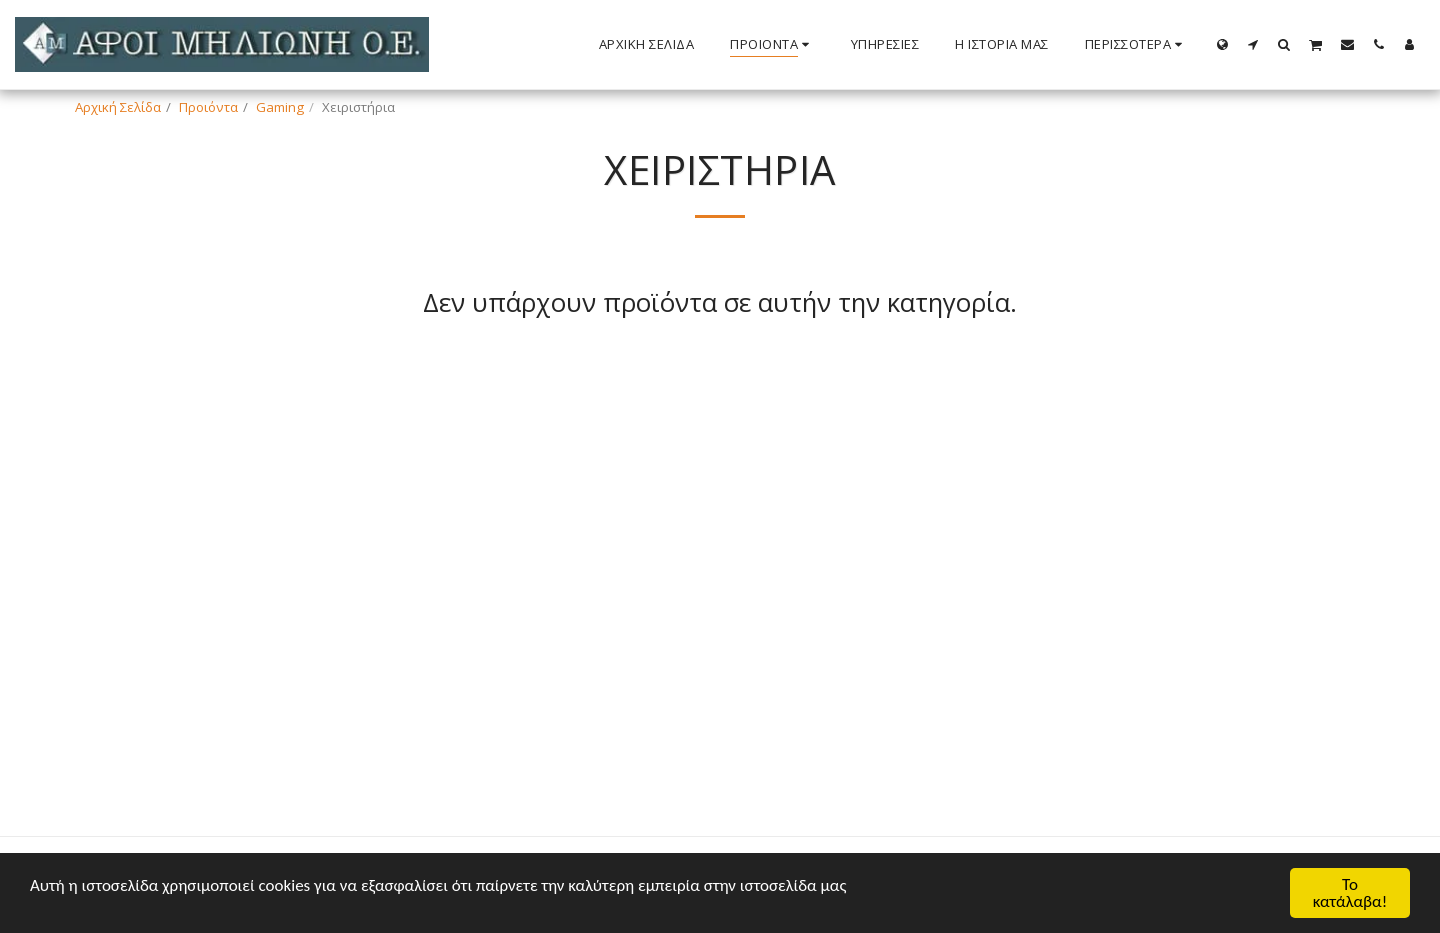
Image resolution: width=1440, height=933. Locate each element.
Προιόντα (208, 107)
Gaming (280, 107)
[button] (1253, 44)
